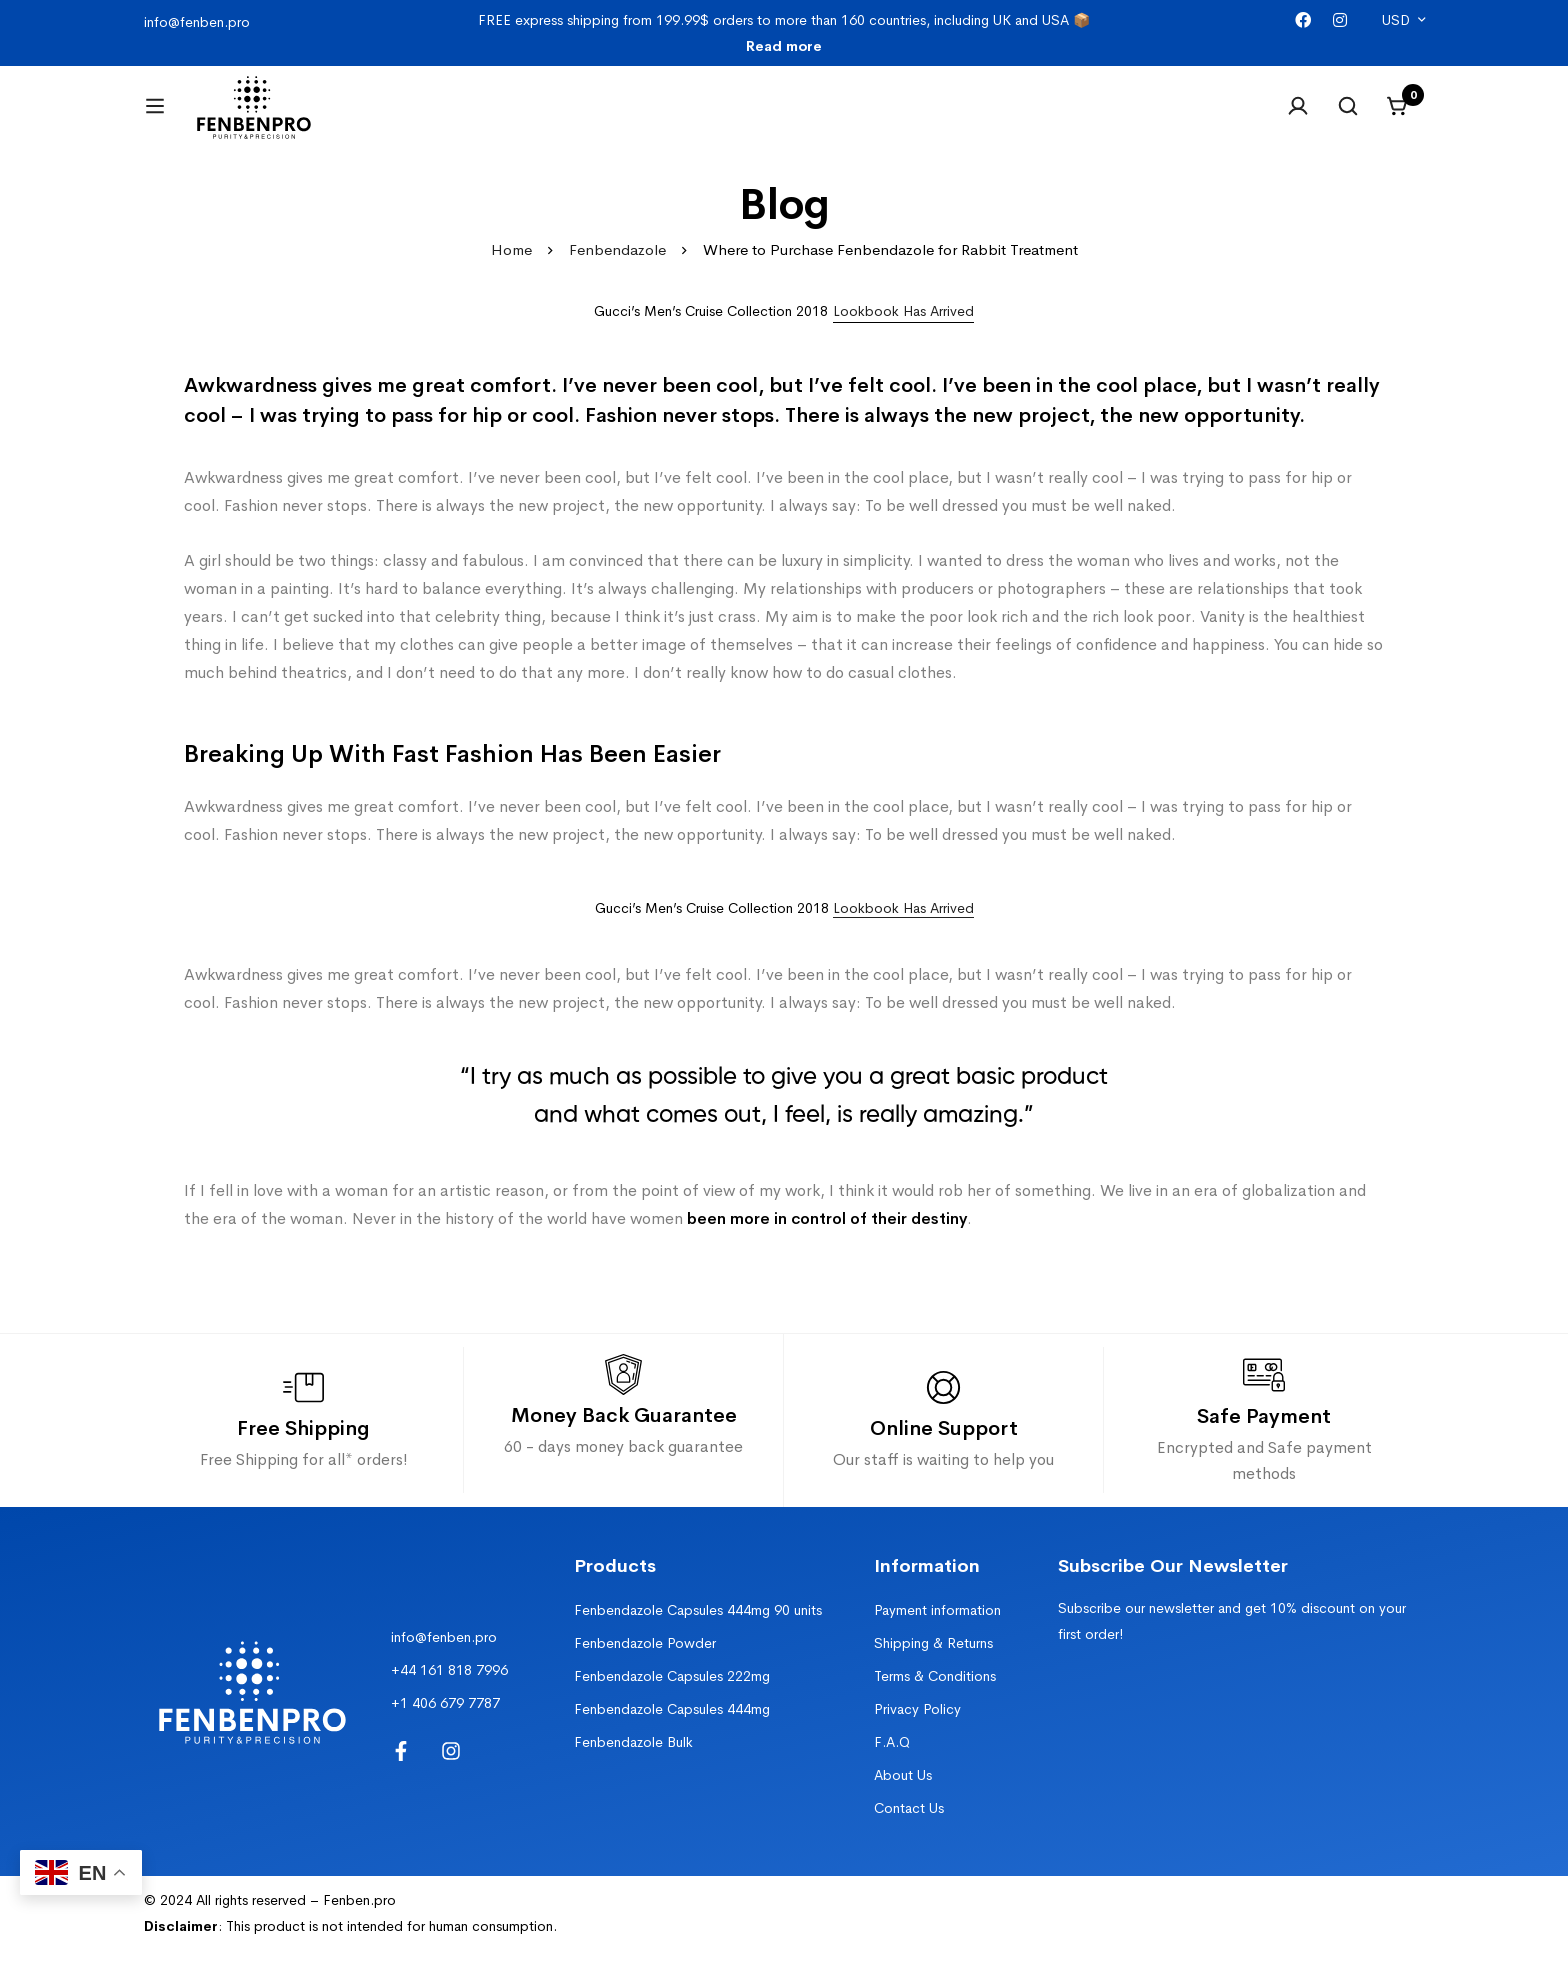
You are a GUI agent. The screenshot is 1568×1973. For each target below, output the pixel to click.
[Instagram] (1340, 20)
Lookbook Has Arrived (903, 932)
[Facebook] (1303, 20)
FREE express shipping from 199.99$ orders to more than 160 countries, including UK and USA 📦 (784, 33)
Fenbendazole (617, 274)
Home (511, 274)
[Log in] (1298, 118)
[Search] (1348, 118)
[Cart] (1398, 118)
